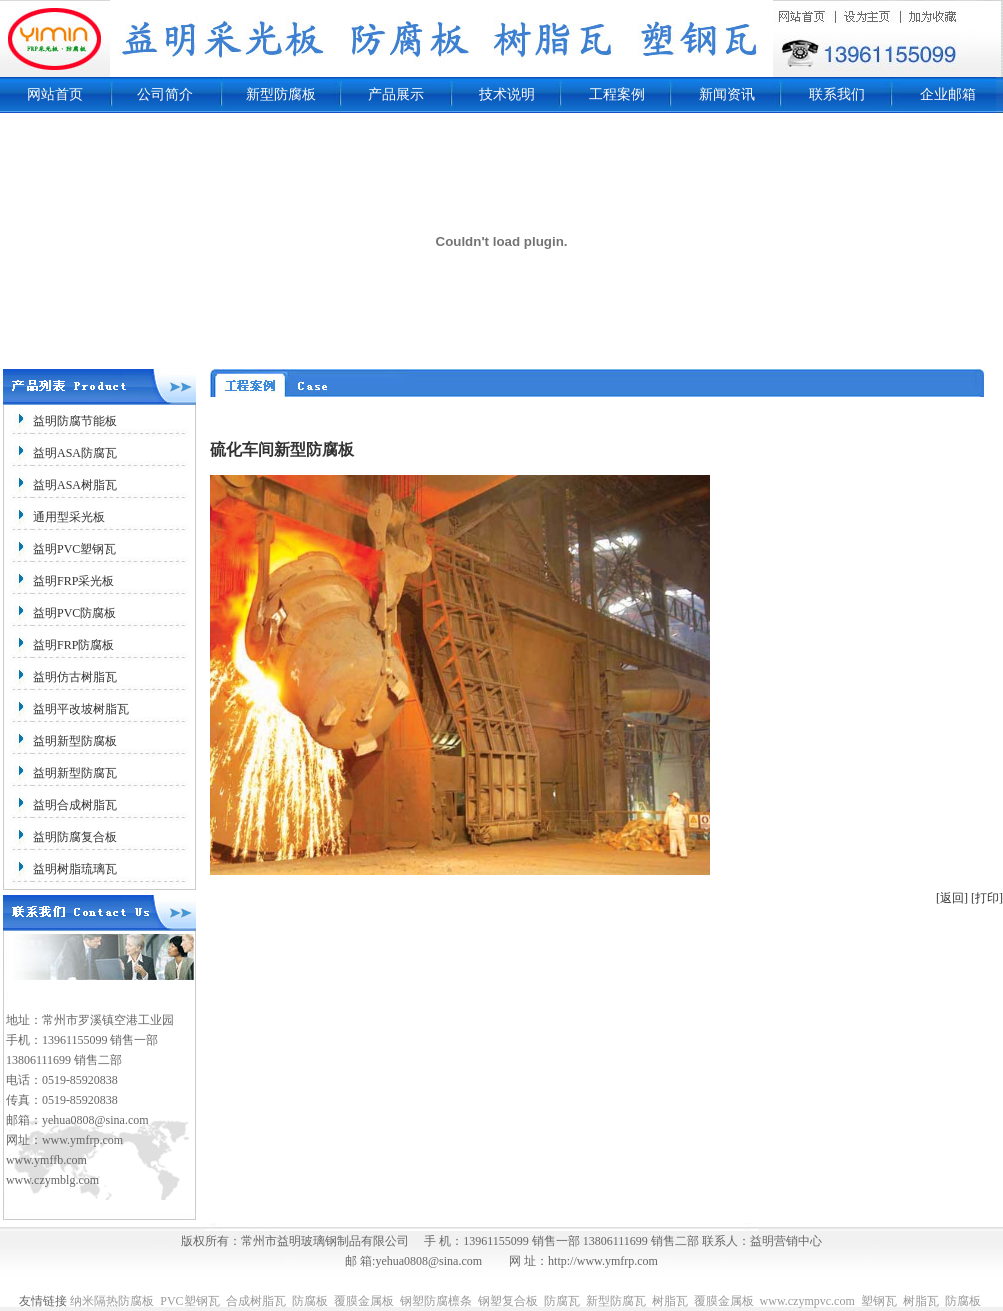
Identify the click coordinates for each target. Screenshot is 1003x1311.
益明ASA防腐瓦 (75, 453)
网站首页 (55, 94)
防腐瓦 (562, 1301)
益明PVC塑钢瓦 (74, 549)
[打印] (987, 898)
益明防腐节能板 (75, 421)
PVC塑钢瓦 (189, 1301)
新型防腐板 (281, 94)
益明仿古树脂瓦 (75, 677)
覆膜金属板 (364, 1301)
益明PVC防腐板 (74, 613)
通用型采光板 (69, 517)
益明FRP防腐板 (73, 645)
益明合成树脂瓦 (75, 805)
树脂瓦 (670, 1301)
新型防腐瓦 (616, 1301)
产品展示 (396, 94)
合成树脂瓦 (256, 1301)
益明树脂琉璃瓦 (75, 869)
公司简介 (165, 94)
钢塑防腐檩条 (436, 1301)
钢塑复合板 (508, 1301)
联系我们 (837, 94)
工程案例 (617, 94)
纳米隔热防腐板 (112, 1301)
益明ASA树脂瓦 (75, 485)
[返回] (952, 898)
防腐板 (310, 1301)
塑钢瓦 (879, 1301)
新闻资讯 (727, 94)
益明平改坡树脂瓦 (81, 709)
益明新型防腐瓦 (75, 773)
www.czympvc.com (807, 1301)
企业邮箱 (948, 94)
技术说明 (507, 94)
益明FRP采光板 (73, 581)
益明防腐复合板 (75, 837)
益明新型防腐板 (75, 741)
